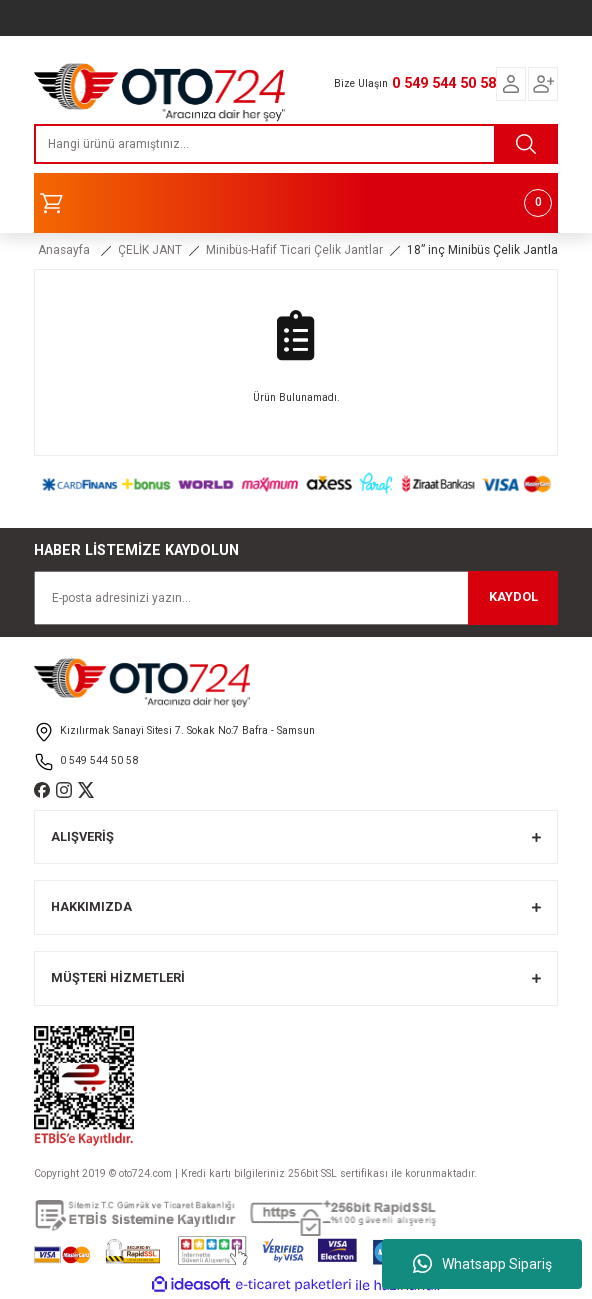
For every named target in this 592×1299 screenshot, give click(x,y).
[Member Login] (511, 84)
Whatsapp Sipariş (482, 1264)
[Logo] (160, 87)
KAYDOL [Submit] (513, 596)
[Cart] (296, 203)
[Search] (296, 144)
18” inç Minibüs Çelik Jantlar (484, 250)
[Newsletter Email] (296, 598)
